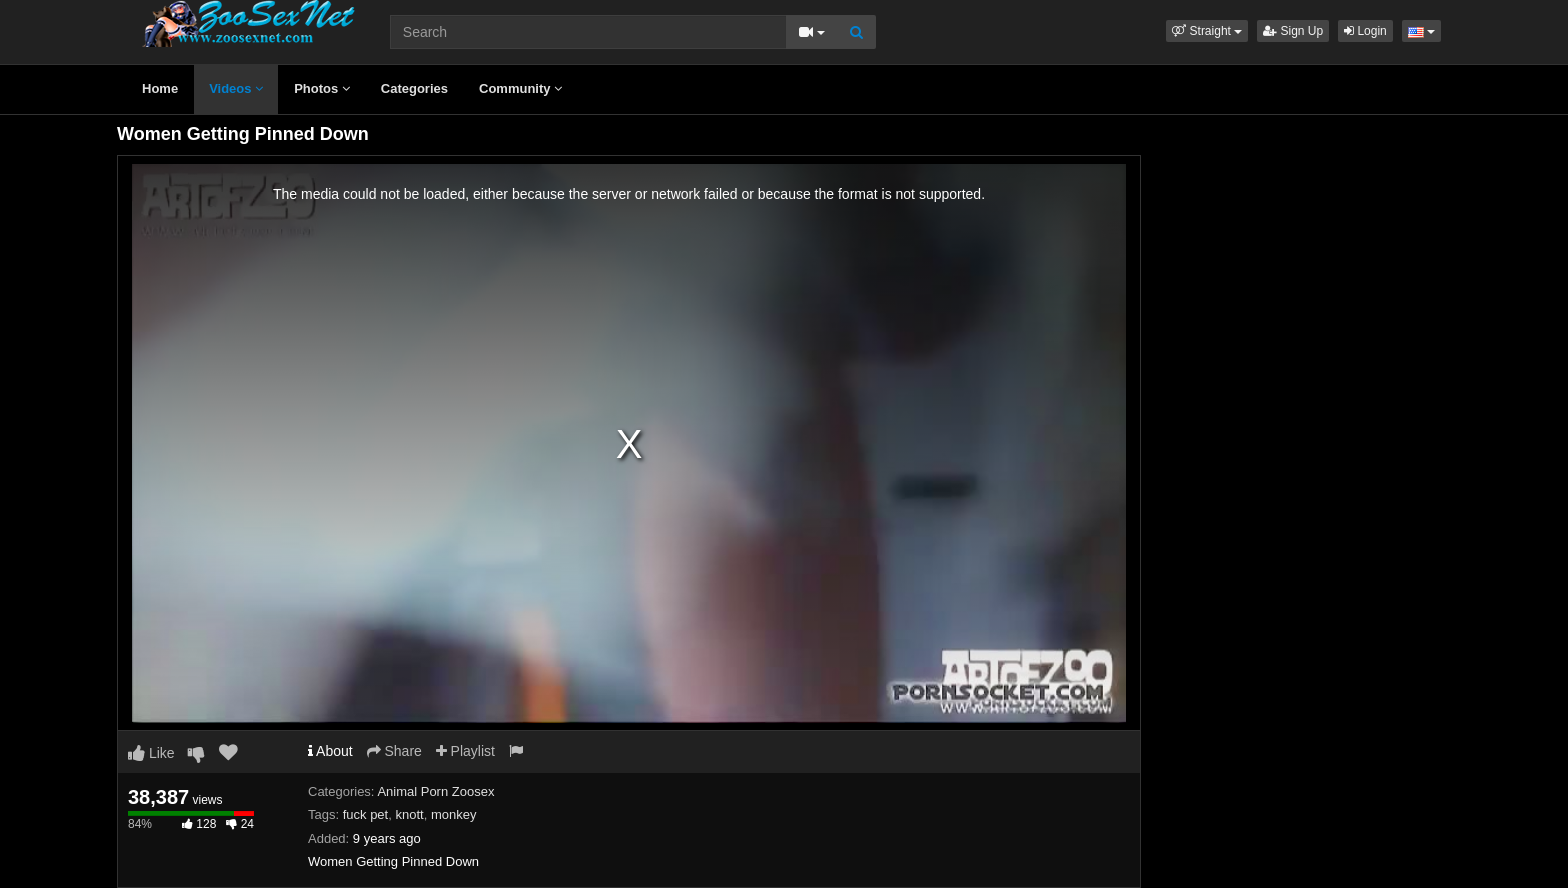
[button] (1207, 31)
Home (160, 88)
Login (1365, 31)
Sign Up (1293, 31)
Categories (414, 88)
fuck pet (366, 814)
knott (409, 814)
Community (520, 88)
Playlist (465, 751)
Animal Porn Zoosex (435, 791)
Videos (236, 88)
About (330, 751)
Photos (322, 88)
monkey (454, 814)
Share (394, 751)
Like (151, 753)
